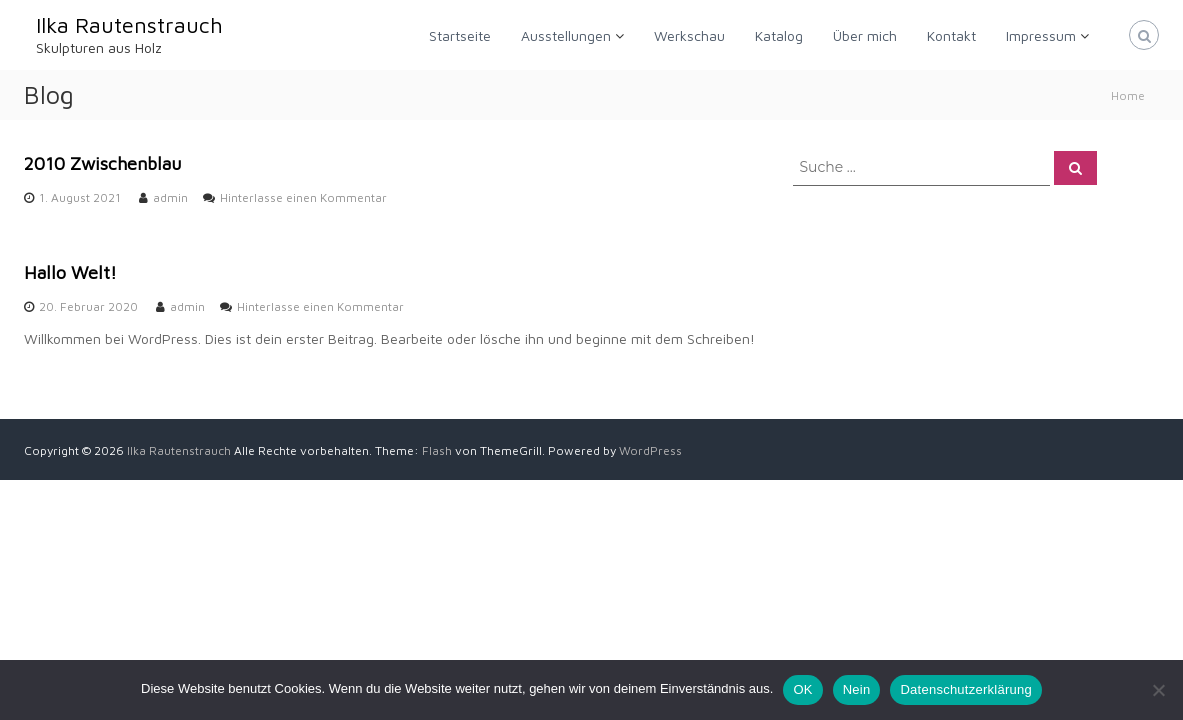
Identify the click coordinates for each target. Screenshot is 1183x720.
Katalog (779, 35)
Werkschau (689, 35)
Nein (857, 689)
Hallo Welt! (70, 272)
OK (802, 689)
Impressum (1041, 35)
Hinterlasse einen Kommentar (303, 197)
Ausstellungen (566, 35)
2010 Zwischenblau (102, 163)
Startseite (460, 35)
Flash (437, 450)
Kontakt (951, 35)
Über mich (865, 35)
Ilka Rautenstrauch (129, 25)
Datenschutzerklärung (965, 689)
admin (170, 197)
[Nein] (1158, 690)
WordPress (650, 450)
